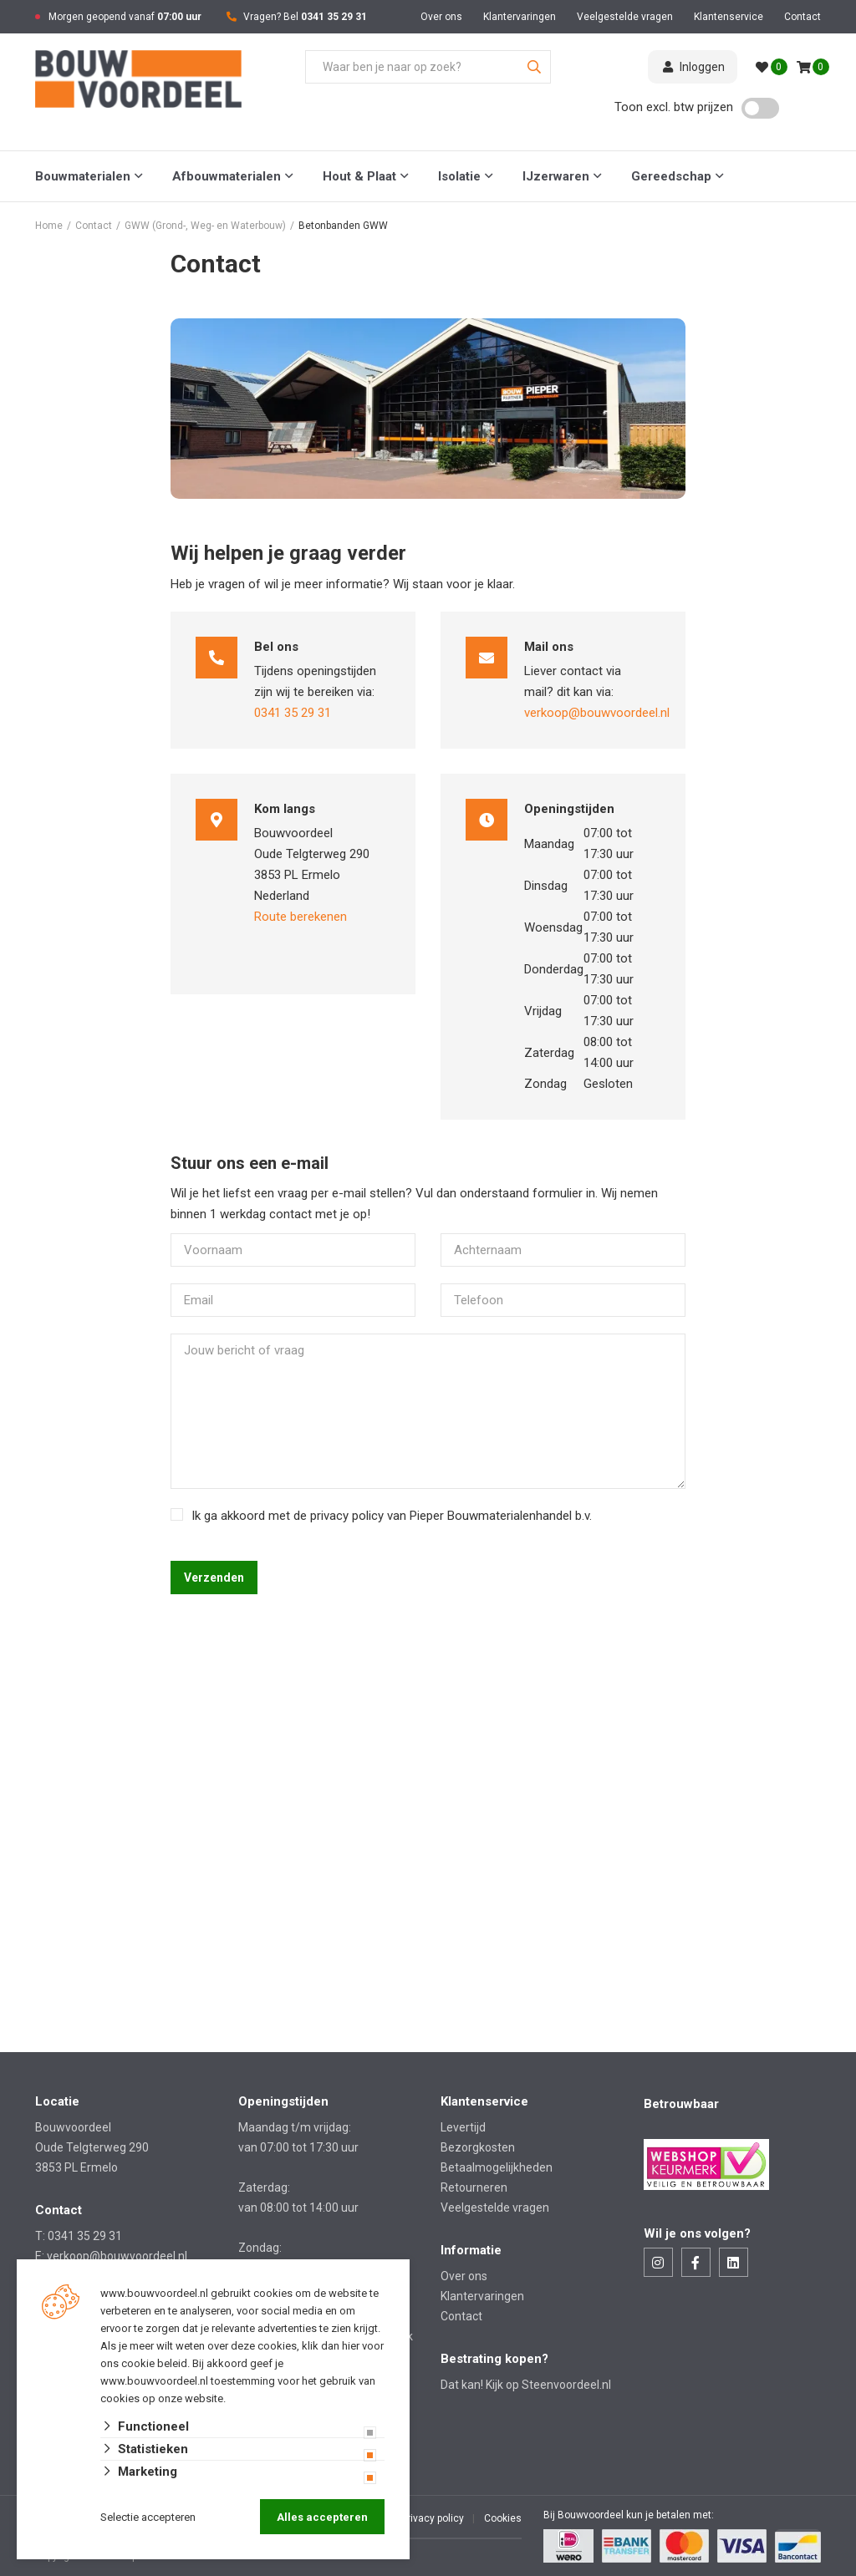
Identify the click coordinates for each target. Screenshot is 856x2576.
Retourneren (474, 2187)
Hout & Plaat (359, 176)
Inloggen (692, 67)
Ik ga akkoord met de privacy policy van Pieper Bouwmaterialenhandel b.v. (391, 1515)
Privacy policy (432, 2518)
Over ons (441, 17)
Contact (802, 17)
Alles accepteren (322, 2517)
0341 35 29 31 (334, 17)
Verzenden (214, 1577)
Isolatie (459, 176)
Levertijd (463, 2127)
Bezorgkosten (478, 2147)
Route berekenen (300, 916)
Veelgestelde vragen (625, 17)
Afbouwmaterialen (226, 176)
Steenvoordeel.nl (566, 2384)
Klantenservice (728, 17)
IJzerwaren (555, 176)
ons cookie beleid (143, 2363)
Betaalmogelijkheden (497, 2167)
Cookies (503, 2518)
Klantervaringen (519, 17)
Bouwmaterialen (82, 176)
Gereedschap (671, 176)
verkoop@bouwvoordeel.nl (597, 712)
